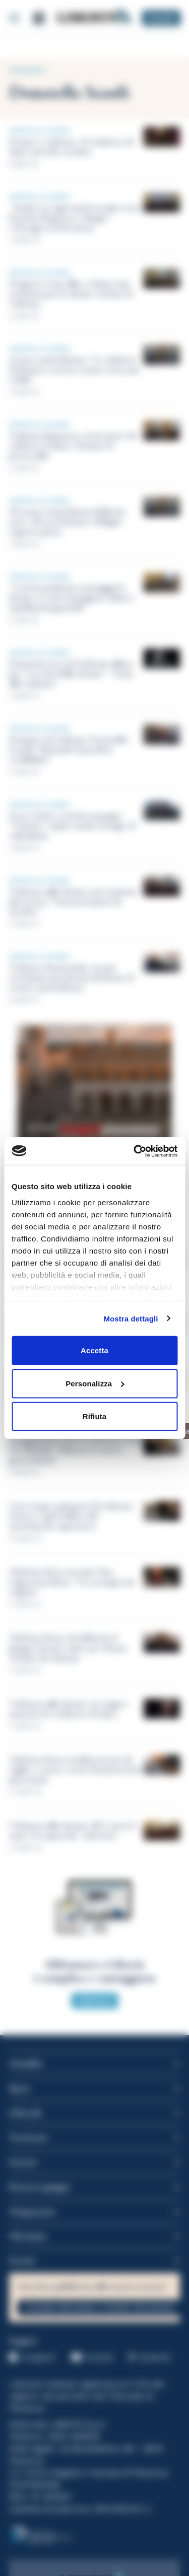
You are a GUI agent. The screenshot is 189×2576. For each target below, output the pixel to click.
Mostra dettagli (130, 1318)
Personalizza (95, 1383)
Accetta (94, 1350)
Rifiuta (94, 1416)
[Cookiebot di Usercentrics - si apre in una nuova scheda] (134, 1150)
